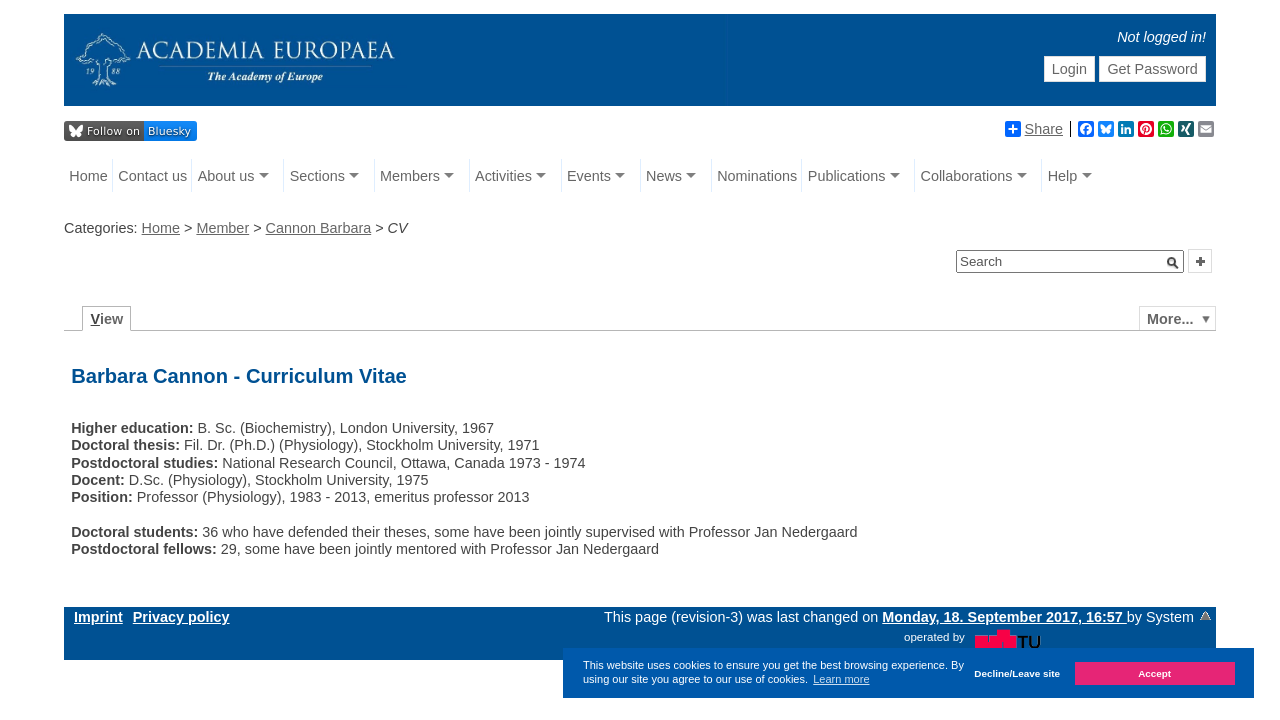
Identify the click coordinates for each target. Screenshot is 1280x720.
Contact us (152, 176)
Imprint (98, 617)
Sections (317, 176)
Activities (503, 176)
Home (88, 176)
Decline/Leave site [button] (1017, 673)
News (664, 176)
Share (1034, 129)
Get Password (1152, 69)
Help (1063, 176)
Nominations (757, 176)
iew (107, 319)
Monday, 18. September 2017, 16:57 (1004, 617)
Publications (847, 176)
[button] (1173, 263)
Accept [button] (1154, 673)
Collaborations (967, 176)
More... (1170, 319)
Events (589, 176)
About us (226, 176)
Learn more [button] (841, 679)
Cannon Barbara (319, 228)
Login (1069, 69)
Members (410, 176)
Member (222, 228)
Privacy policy (181, 617)
